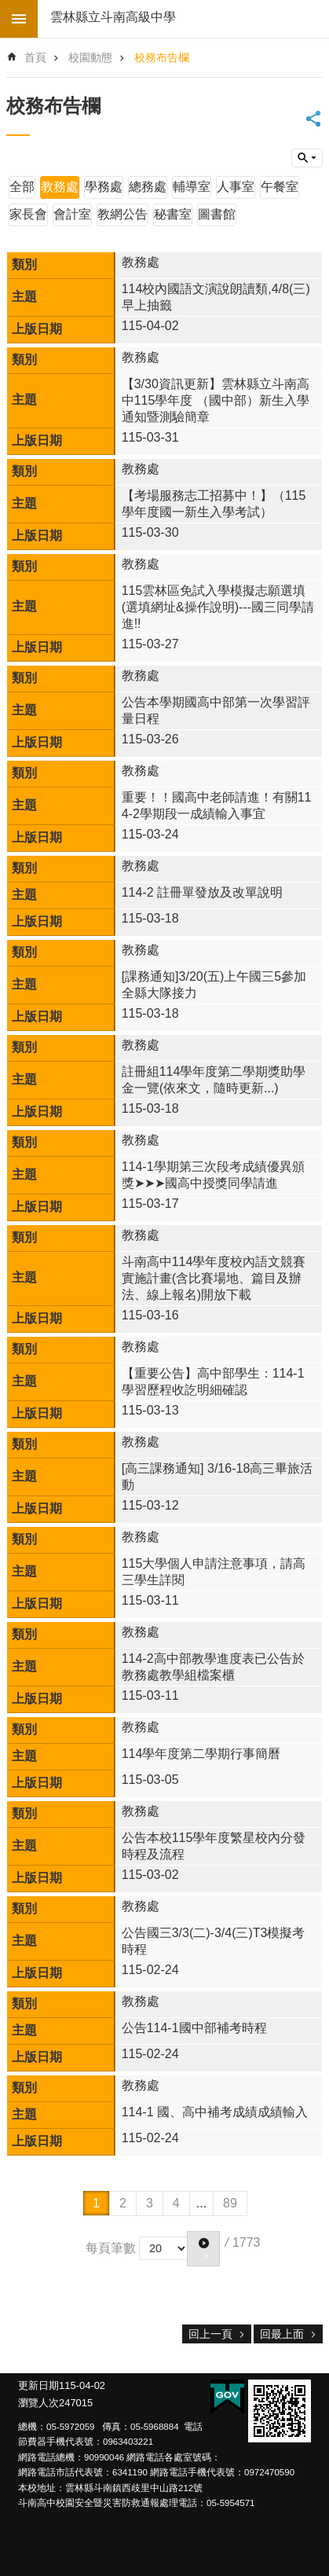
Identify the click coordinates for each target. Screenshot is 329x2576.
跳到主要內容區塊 (8, 8)
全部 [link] (22, 186)
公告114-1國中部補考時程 (194, 2028)
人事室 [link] (235, 186)
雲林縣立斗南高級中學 (113, 17)
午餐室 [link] (279, 186)
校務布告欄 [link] (161, 57)
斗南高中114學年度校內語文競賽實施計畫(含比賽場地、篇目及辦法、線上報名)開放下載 (214, 1278)
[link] (279, 2411)
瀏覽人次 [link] (38, 2403)
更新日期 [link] (38, 2385)
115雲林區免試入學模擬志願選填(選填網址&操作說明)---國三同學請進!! (218, 607)
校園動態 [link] (90, 57)
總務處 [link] (147, 186)
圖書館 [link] (217, 214)
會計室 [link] (72, 214)
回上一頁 (210, 2334)
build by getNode (19, 19)
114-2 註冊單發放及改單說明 (202, 892)
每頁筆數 (111, 2247)
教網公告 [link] (122, 214)
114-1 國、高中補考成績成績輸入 (215, 2112)
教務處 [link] (60, 186)
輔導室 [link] (191, 186)
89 (230, 2203)
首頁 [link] (35, 57)
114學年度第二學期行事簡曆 (201, 1753)
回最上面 (282, 2334)
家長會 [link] (28, 214)
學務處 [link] (103, 186)
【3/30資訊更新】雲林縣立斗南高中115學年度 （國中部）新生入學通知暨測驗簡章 (215, 400)
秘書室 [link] (173, 214)
